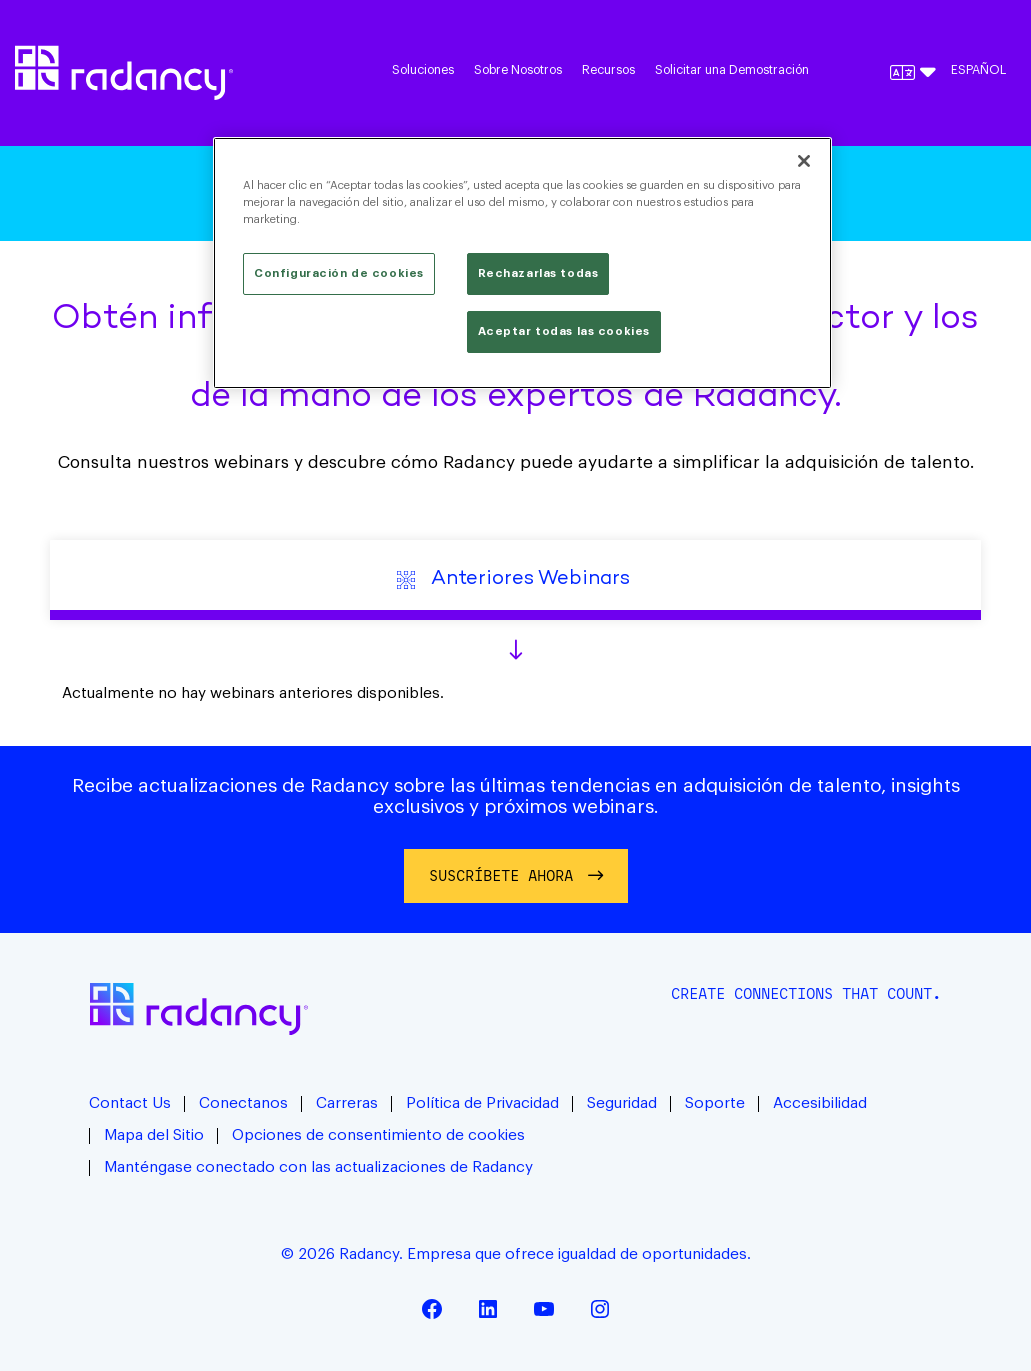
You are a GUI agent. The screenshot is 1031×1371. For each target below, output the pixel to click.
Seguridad (622, 1103)
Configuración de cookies (339, 273)
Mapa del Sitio (154, 1135)
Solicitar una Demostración (732, 70)
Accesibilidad (820, 1103)
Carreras (347, 1103)
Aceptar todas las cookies (564, 331)
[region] (522, 263)
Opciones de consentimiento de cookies (378, 1135)
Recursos (608, 70)
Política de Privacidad (482, 1103)
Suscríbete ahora (501, 875)
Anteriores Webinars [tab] (516, 579)
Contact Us (130, 1103)
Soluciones (423, 70)
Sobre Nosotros (518, 70)
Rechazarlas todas (538, 273)
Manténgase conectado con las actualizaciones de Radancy (318, 1167)
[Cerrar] (804, 161)
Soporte (715, 1103)
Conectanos (243, 1103)
